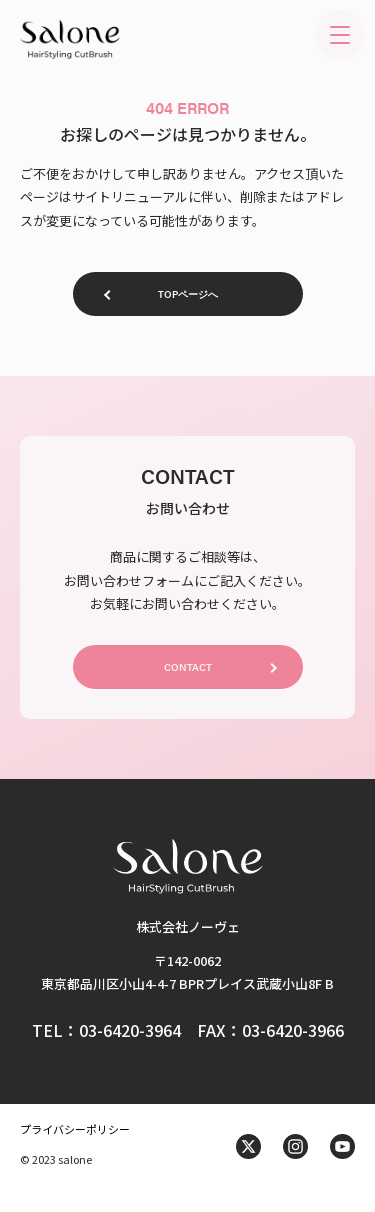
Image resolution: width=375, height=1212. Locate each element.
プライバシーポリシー (75, 1151)
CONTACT (188, 684)
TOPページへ (188, 300)
